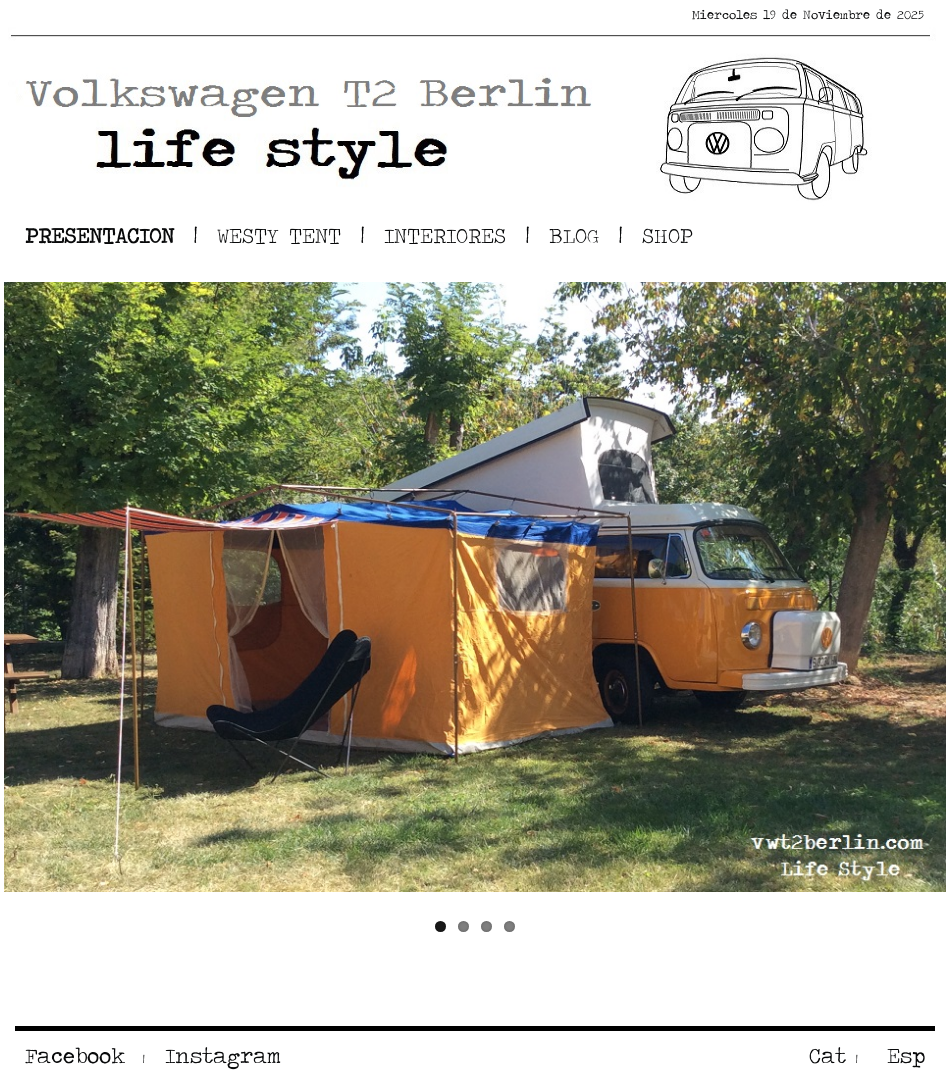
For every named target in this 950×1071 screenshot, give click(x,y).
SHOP (667, 235)
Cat (827, 1055)
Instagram (218, 1055)
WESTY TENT (279, 235)
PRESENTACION (99, 235)
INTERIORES (445, 235)
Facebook (75, 1055)
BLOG (574, 235)
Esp (901, 1055)
